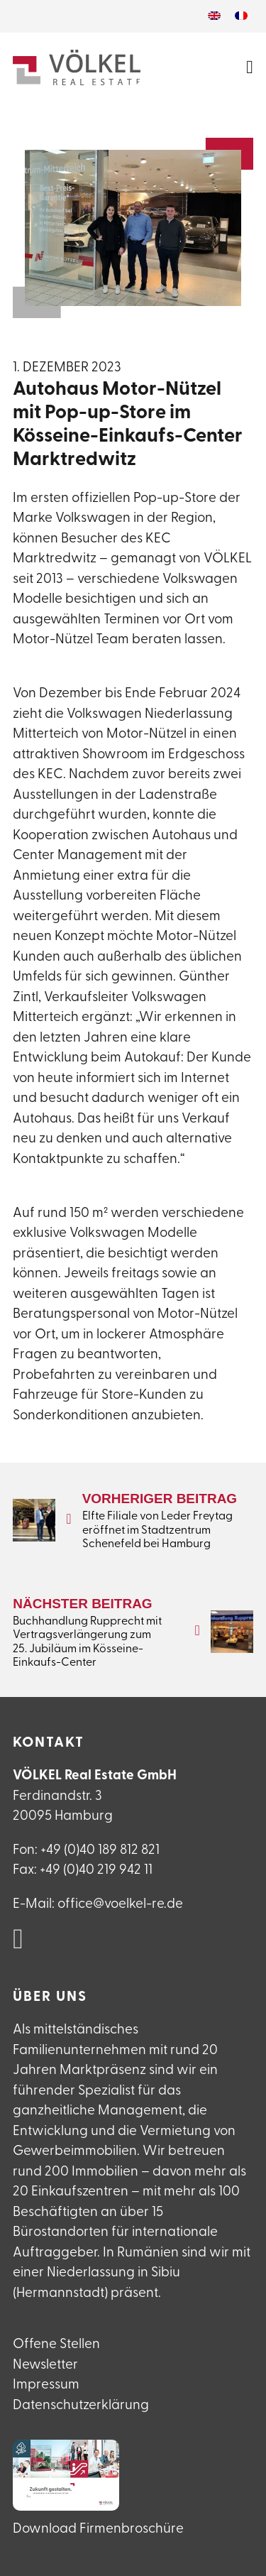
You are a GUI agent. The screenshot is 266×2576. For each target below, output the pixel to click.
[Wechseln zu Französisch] (241, 16)
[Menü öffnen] (249, 67)
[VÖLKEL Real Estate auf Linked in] (18, 1940)
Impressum (46, 2385)
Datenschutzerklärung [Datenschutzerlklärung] (81, 2406)
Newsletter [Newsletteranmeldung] (45, 2365)
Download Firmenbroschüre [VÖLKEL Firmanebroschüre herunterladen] (98, 2529)
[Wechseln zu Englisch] (214, 16)
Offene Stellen (56, 2345)
